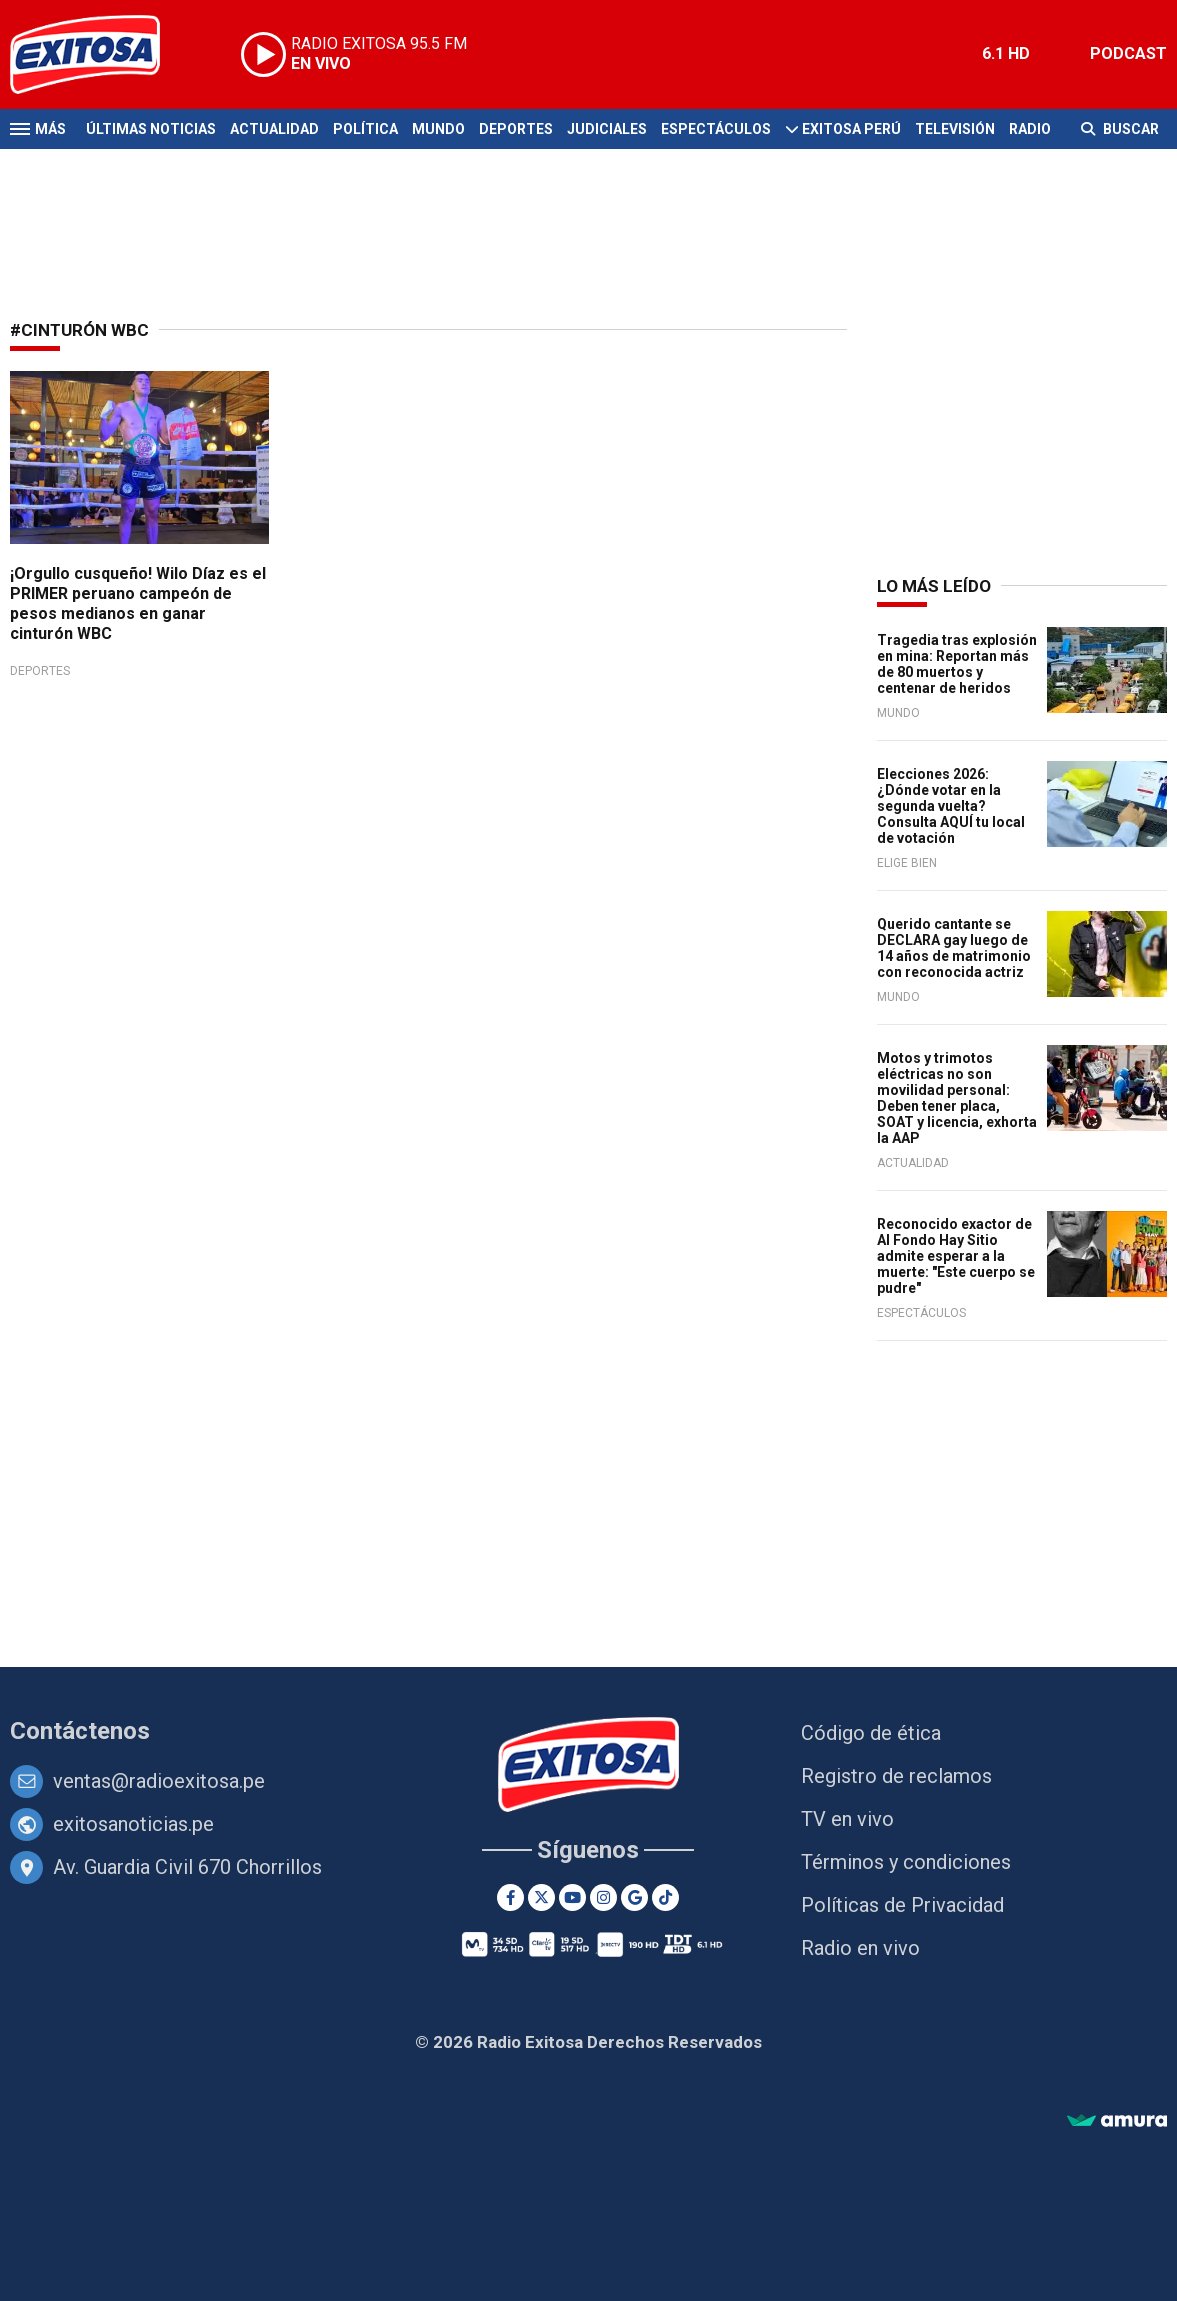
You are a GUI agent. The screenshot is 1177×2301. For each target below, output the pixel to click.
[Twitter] (541, 1897)
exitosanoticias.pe (133, 1824)
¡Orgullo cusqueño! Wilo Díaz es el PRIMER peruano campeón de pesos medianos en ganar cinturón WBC (138, 603)
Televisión (955, 129)
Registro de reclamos (896, 1776)
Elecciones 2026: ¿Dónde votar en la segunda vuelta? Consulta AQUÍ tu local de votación (951, 806)
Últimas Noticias (151, 129)
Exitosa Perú (851, 129)
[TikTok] (665, 1897)
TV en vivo (847, 1819)
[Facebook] (510, 1897)
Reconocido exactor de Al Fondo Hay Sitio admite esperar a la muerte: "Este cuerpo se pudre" (956, 1256)
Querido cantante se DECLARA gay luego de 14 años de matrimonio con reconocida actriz (954, 948)
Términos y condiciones (906, 1862)
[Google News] (634, 1897)
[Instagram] (603, 1897)
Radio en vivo (860, 1948)
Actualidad (274, 129)
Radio (1030, 129)
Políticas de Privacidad (902, 1905)
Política (365, 129)
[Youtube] (572, 1897)
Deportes (516, 129)
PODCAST (1128, 53)
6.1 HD (1006, 53)
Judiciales (607, 129)
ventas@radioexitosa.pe (159, 1781)
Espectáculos (716, 129)
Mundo (438, 129)
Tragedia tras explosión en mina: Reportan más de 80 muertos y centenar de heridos (957, 664)
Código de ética (871, 1733)
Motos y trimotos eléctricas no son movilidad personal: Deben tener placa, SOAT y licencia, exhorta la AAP (957, 1098)
